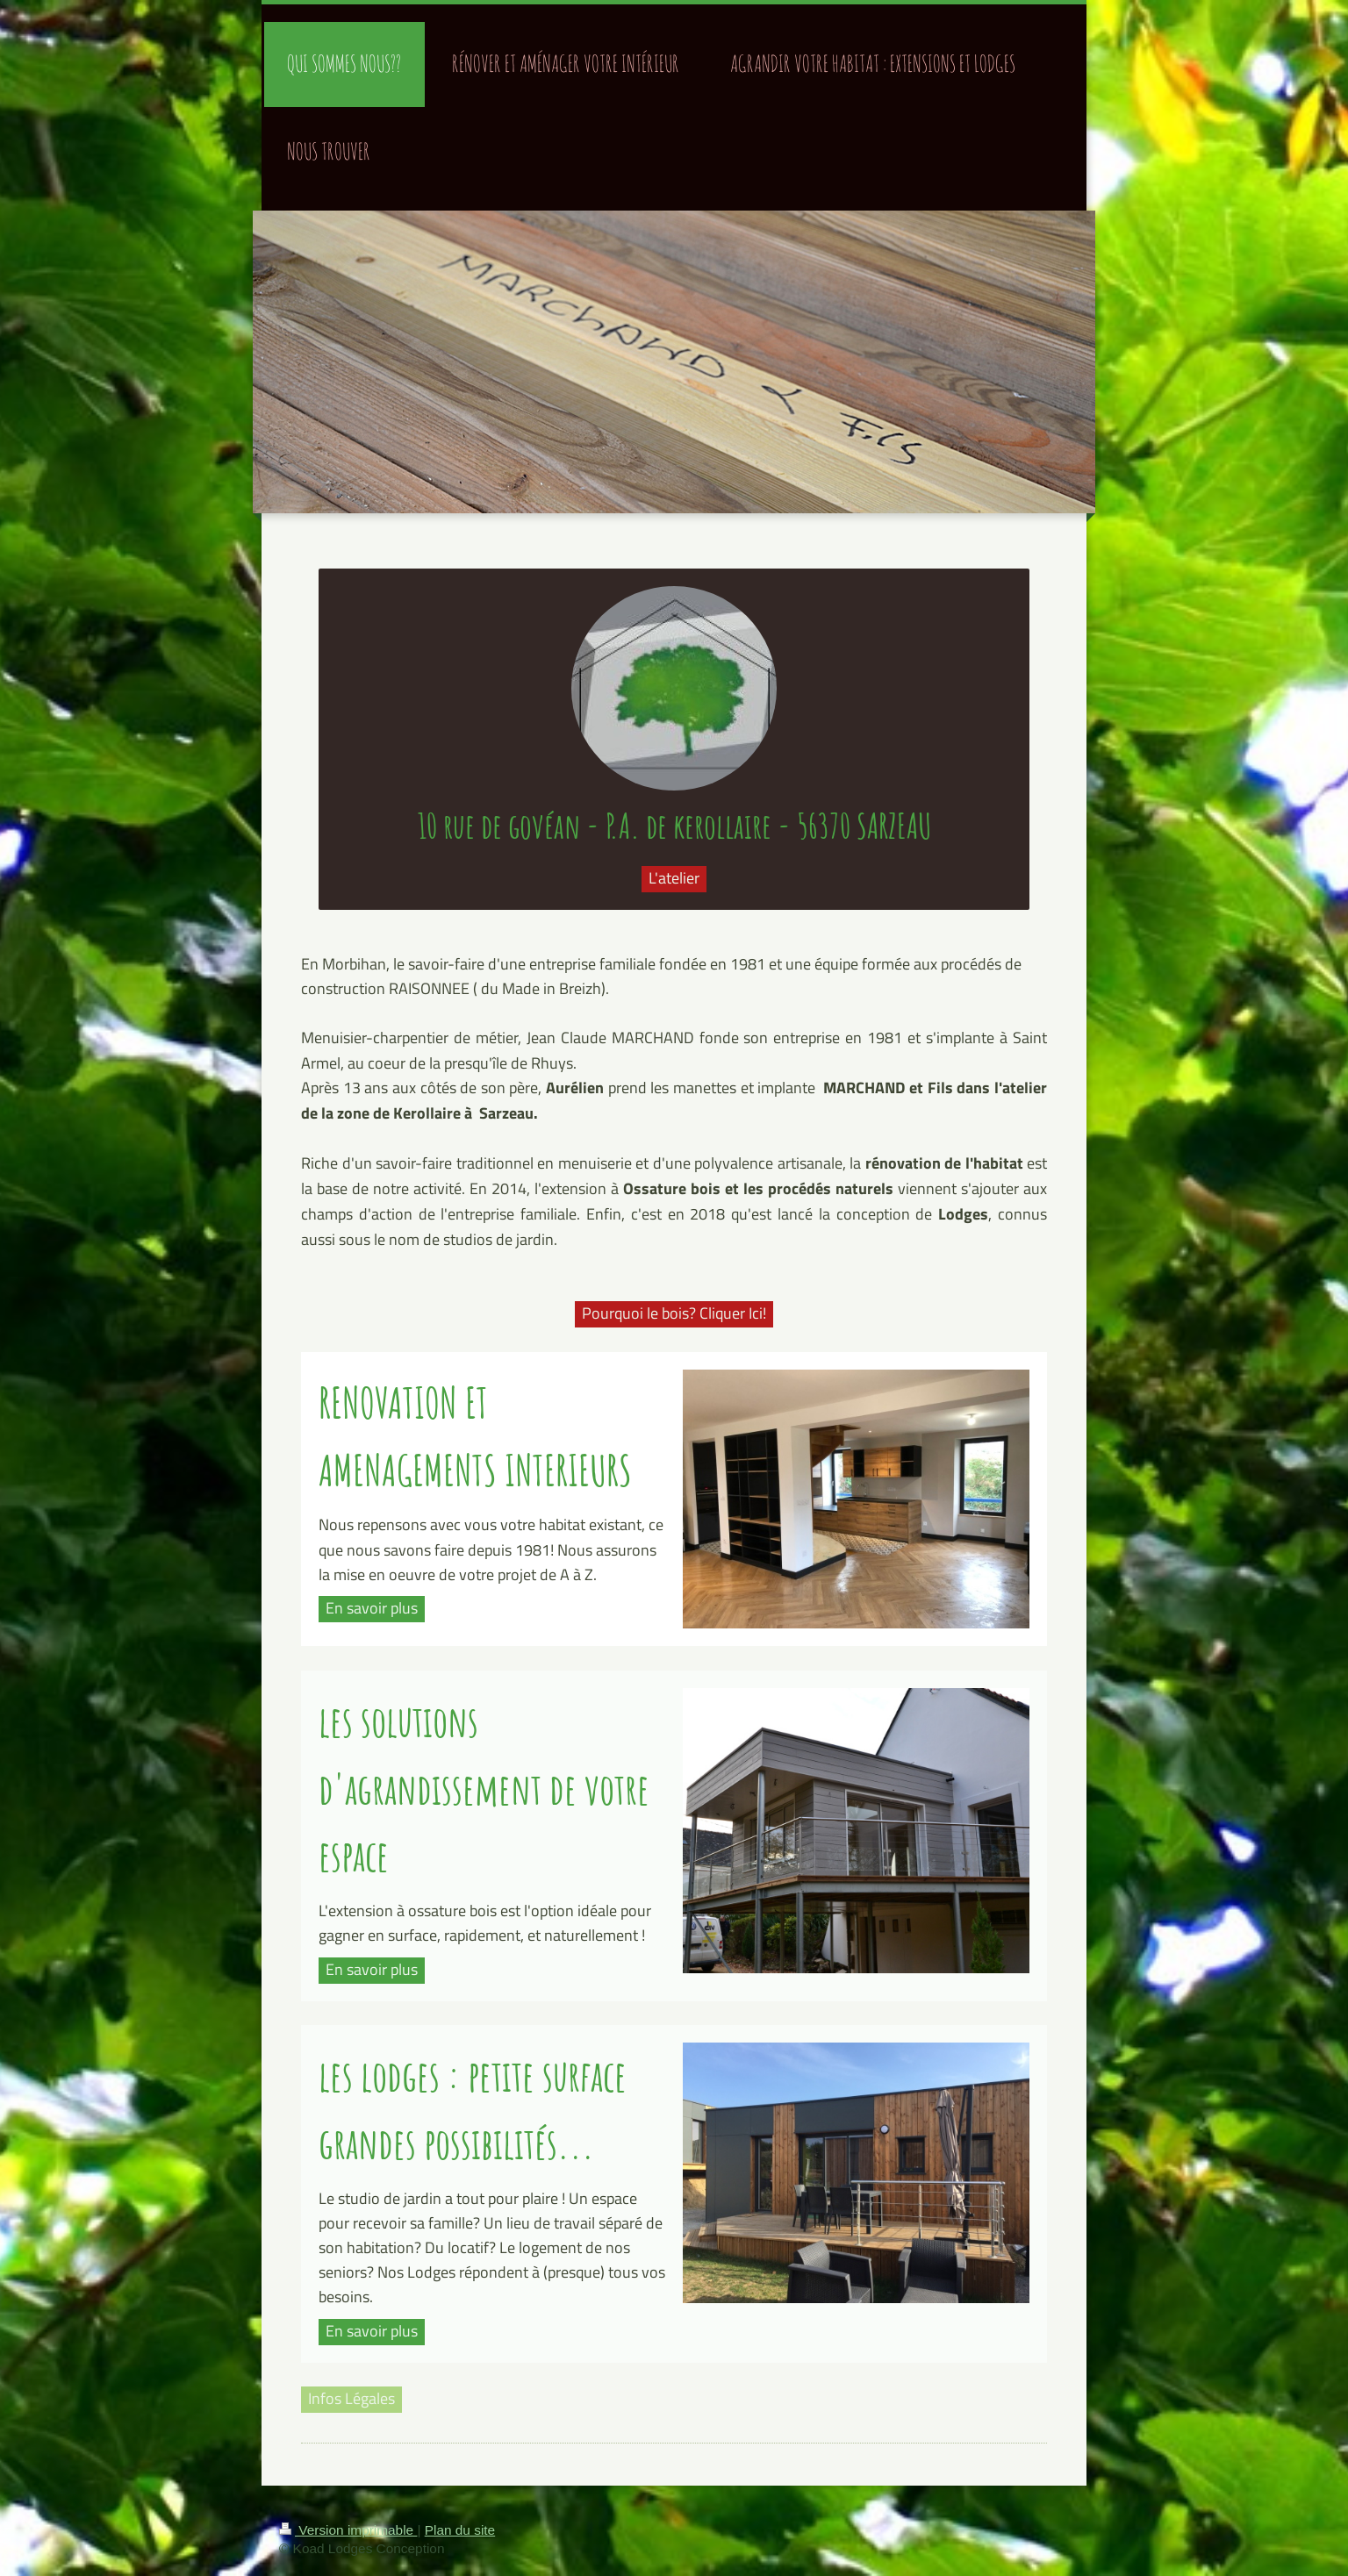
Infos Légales (351, 2398)
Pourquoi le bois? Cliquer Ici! (674, 1313)
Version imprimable (348, 2529)
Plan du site (460, 2529)
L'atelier (674, 878)
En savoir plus (372, 1608)
